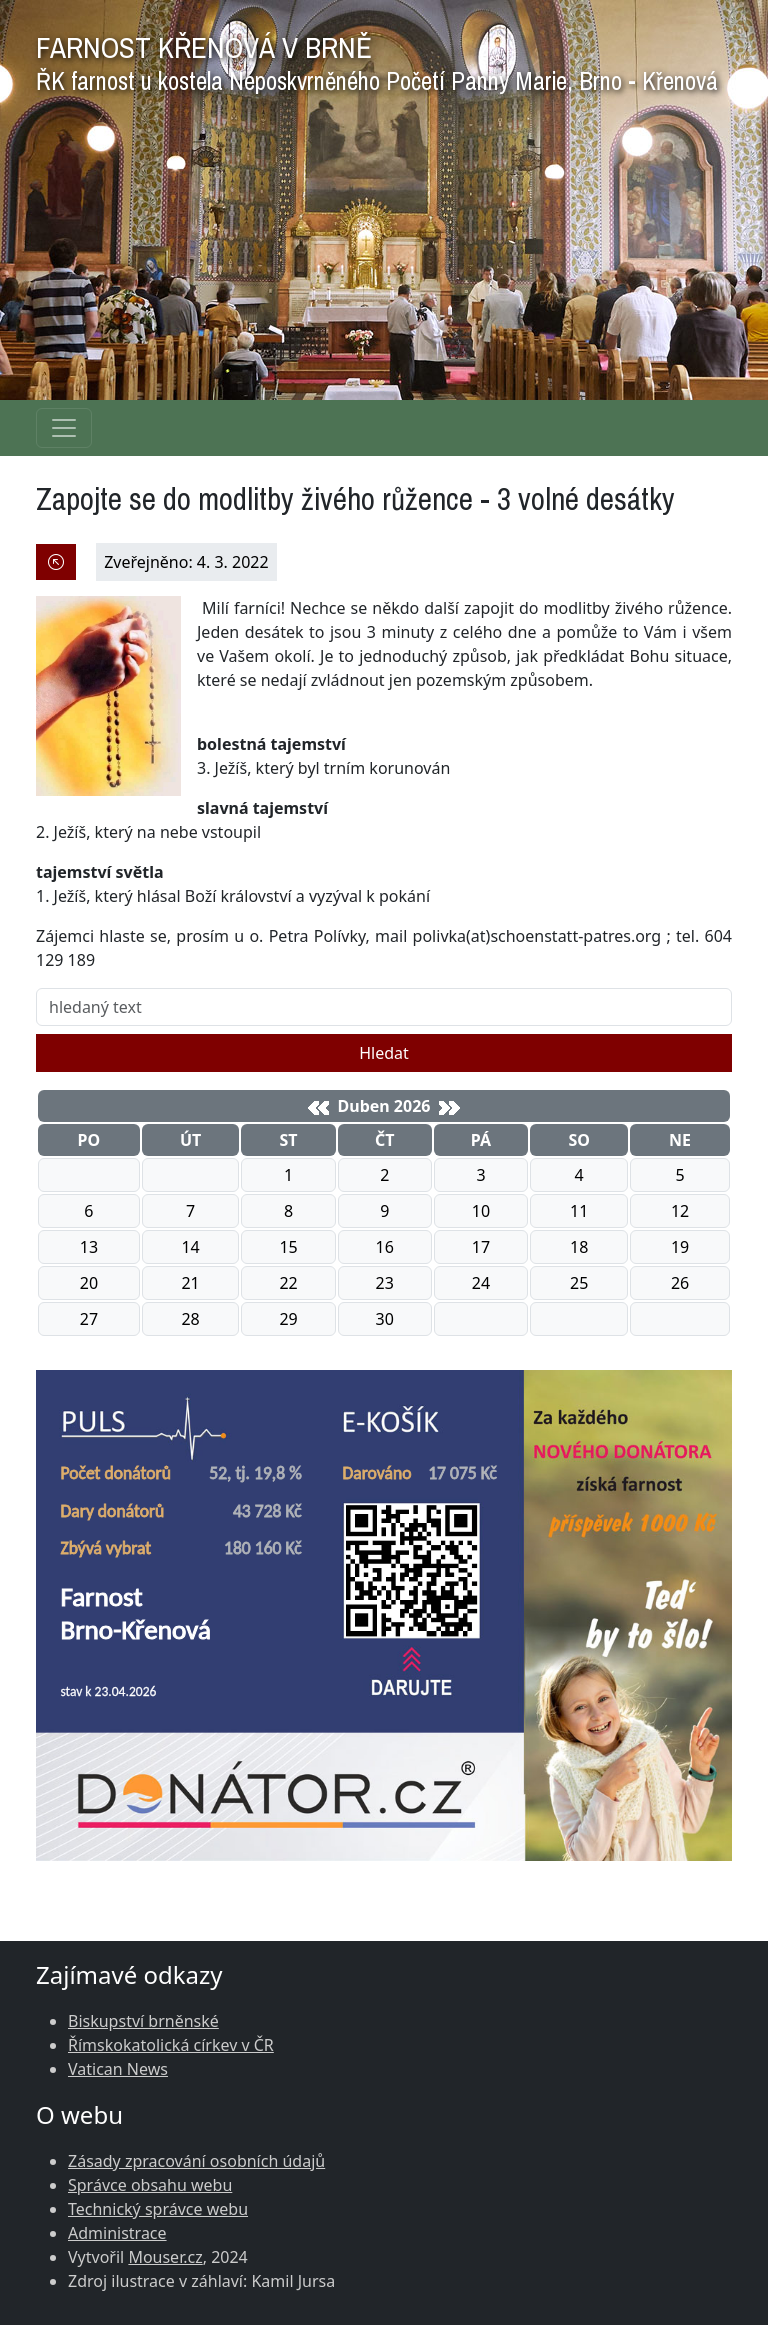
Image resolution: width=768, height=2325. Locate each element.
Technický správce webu (158, 2209)
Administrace (117, 2233)
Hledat (384, 1053)
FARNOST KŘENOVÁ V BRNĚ (377, 58)
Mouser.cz (165, 2257)
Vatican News (118, 2069)
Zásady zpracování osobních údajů (196, 2161)
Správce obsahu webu (150, 2185)
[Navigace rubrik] (64, 428)
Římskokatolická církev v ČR (171, 2045)
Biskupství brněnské (143, 2021)
